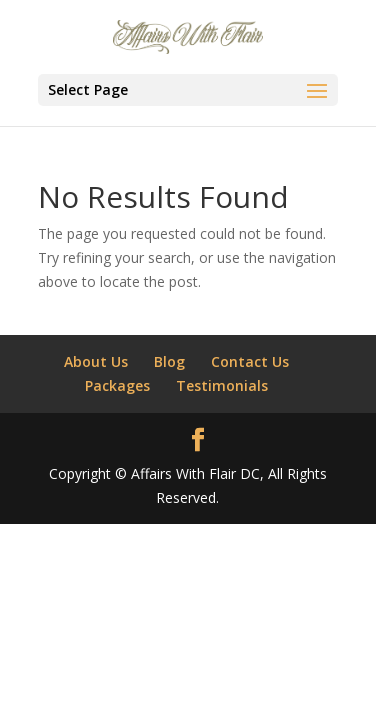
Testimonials (222, 385)
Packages (117, 385)
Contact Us (250, 361)
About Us (96, 361)
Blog (169, 361)
